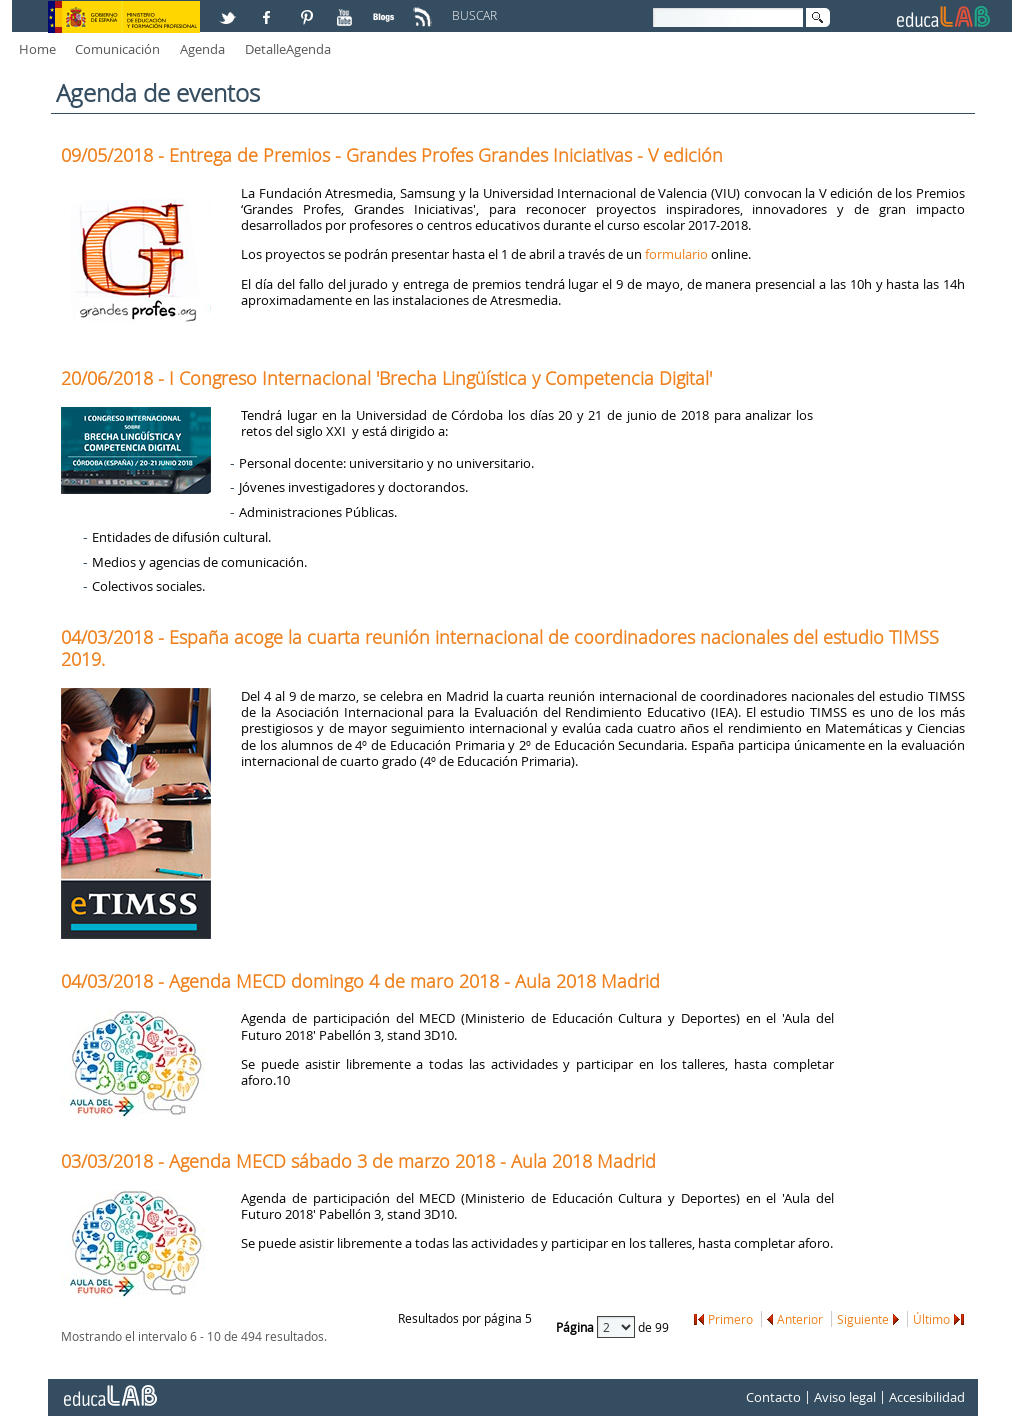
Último (931, 1319)
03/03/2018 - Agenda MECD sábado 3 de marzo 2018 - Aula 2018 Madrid (358, 1161)
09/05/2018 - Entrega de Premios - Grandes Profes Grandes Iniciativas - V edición (392, 155)
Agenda (202, 49)
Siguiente (863, 1319)
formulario (676, 254)
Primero (730, 1319)
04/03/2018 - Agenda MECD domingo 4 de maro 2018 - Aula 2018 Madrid (360, 981)
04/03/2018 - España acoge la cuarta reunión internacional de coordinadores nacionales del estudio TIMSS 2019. (500, 648)
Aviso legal (845, 1397)
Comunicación (117, 49)
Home (37, 49)
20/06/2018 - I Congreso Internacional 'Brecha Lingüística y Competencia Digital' (386, 378)
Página (576, 1326)
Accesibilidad (927, 1397)
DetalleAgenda (288, 49)
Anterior (800, 1319)
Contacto (773, 1397)
